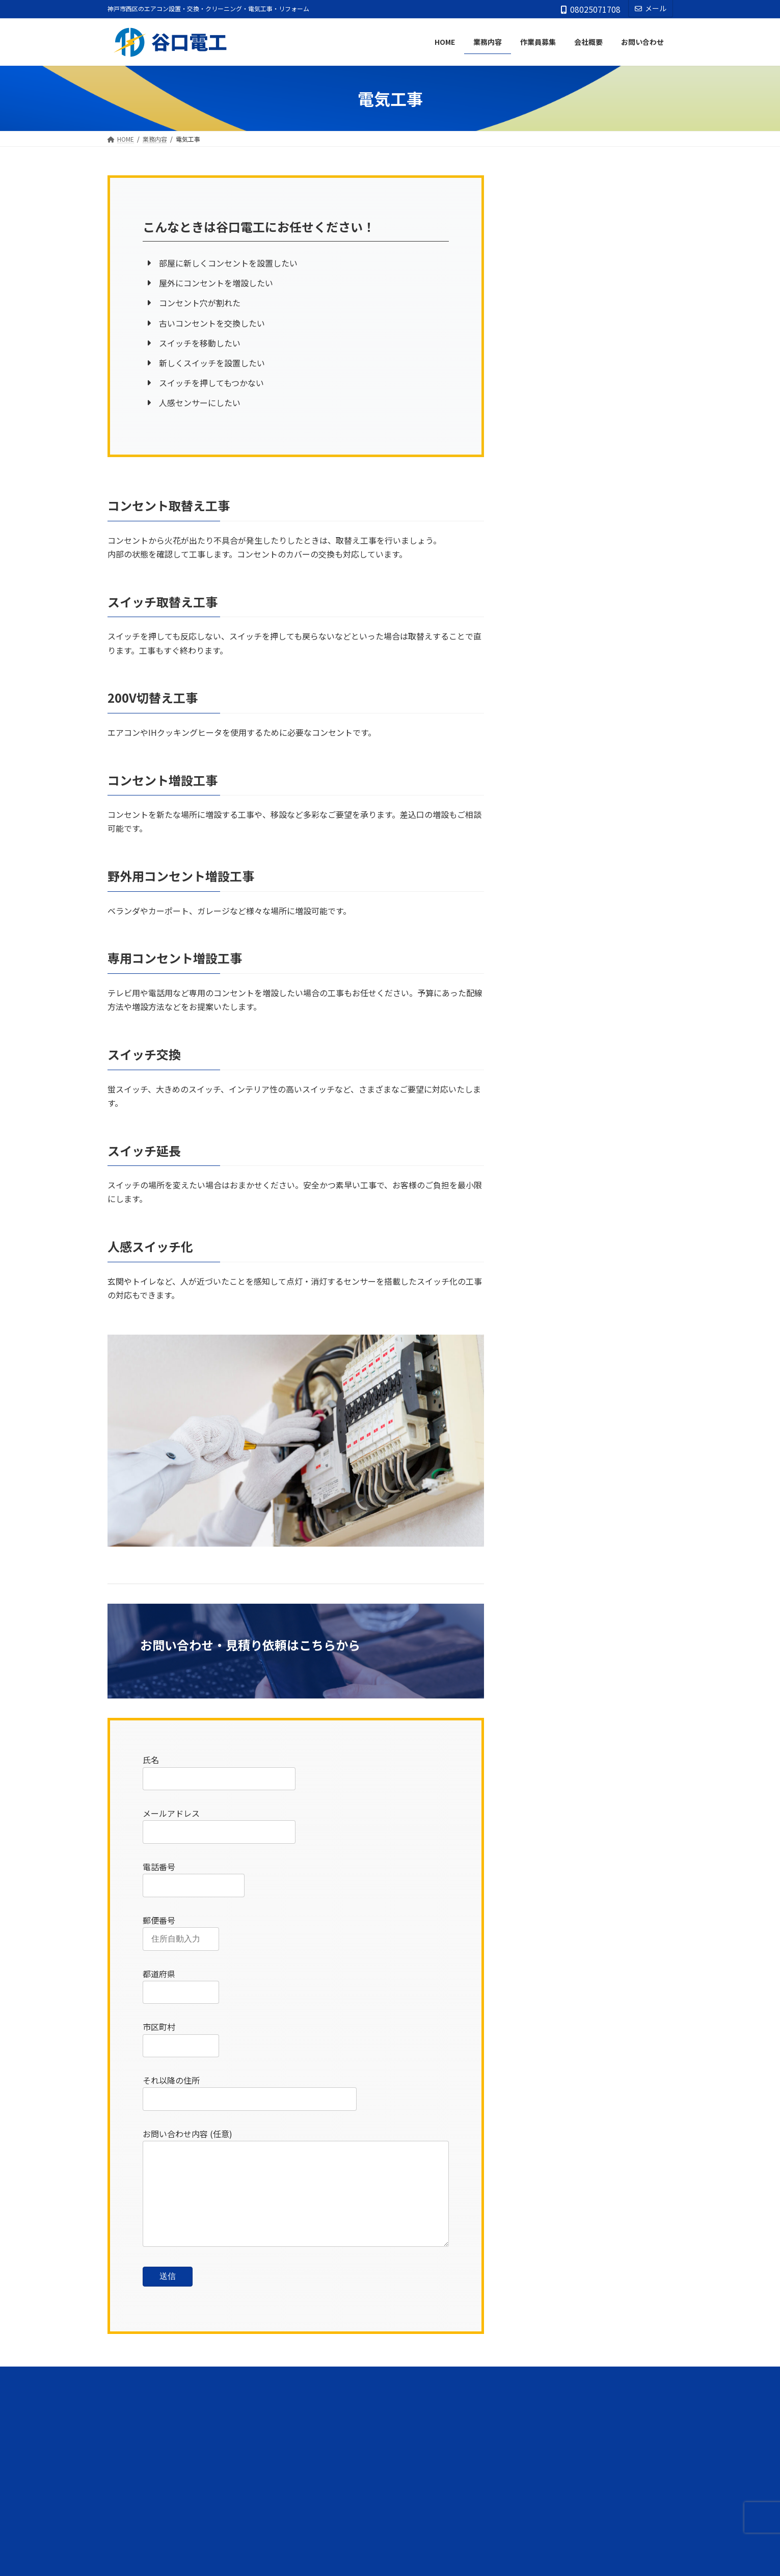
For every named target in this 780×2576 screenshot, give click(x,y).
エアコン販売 (544, 224)
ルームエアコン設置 (555, 245)
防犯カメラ (541, 369)
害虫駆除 (537, 307)
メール (650, 8)
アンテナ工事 (544, 348)
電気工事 (537, 328)
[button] (390, 2426)
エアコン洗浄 (544, 203)
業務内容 (534, 181)
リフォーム (541, 286)
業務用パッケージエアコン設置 (573, 265)
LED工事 (537, 390)
